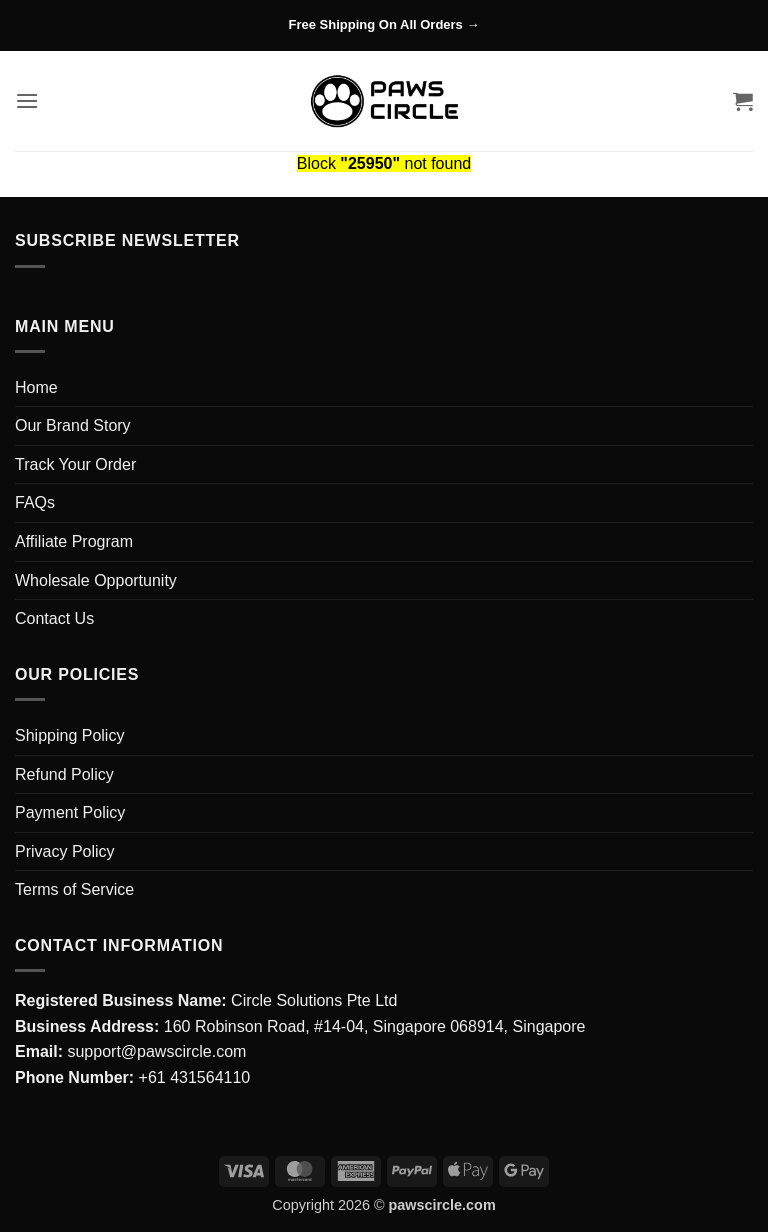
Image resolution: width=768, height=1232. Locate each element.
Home (36, 387)
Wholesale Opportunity (96, 580)
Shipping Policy (69, 735)
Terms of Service (74, 889)
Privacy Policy (65, 851)
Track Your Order (75, 464)
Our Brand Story (73, 425)
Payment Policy (70, 812)
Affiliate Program (74, 541)
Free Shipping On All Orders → (384, 24)
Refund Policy (64, 774)
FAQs (35, 502)
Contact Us (54, 618)
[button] (27, 100)
